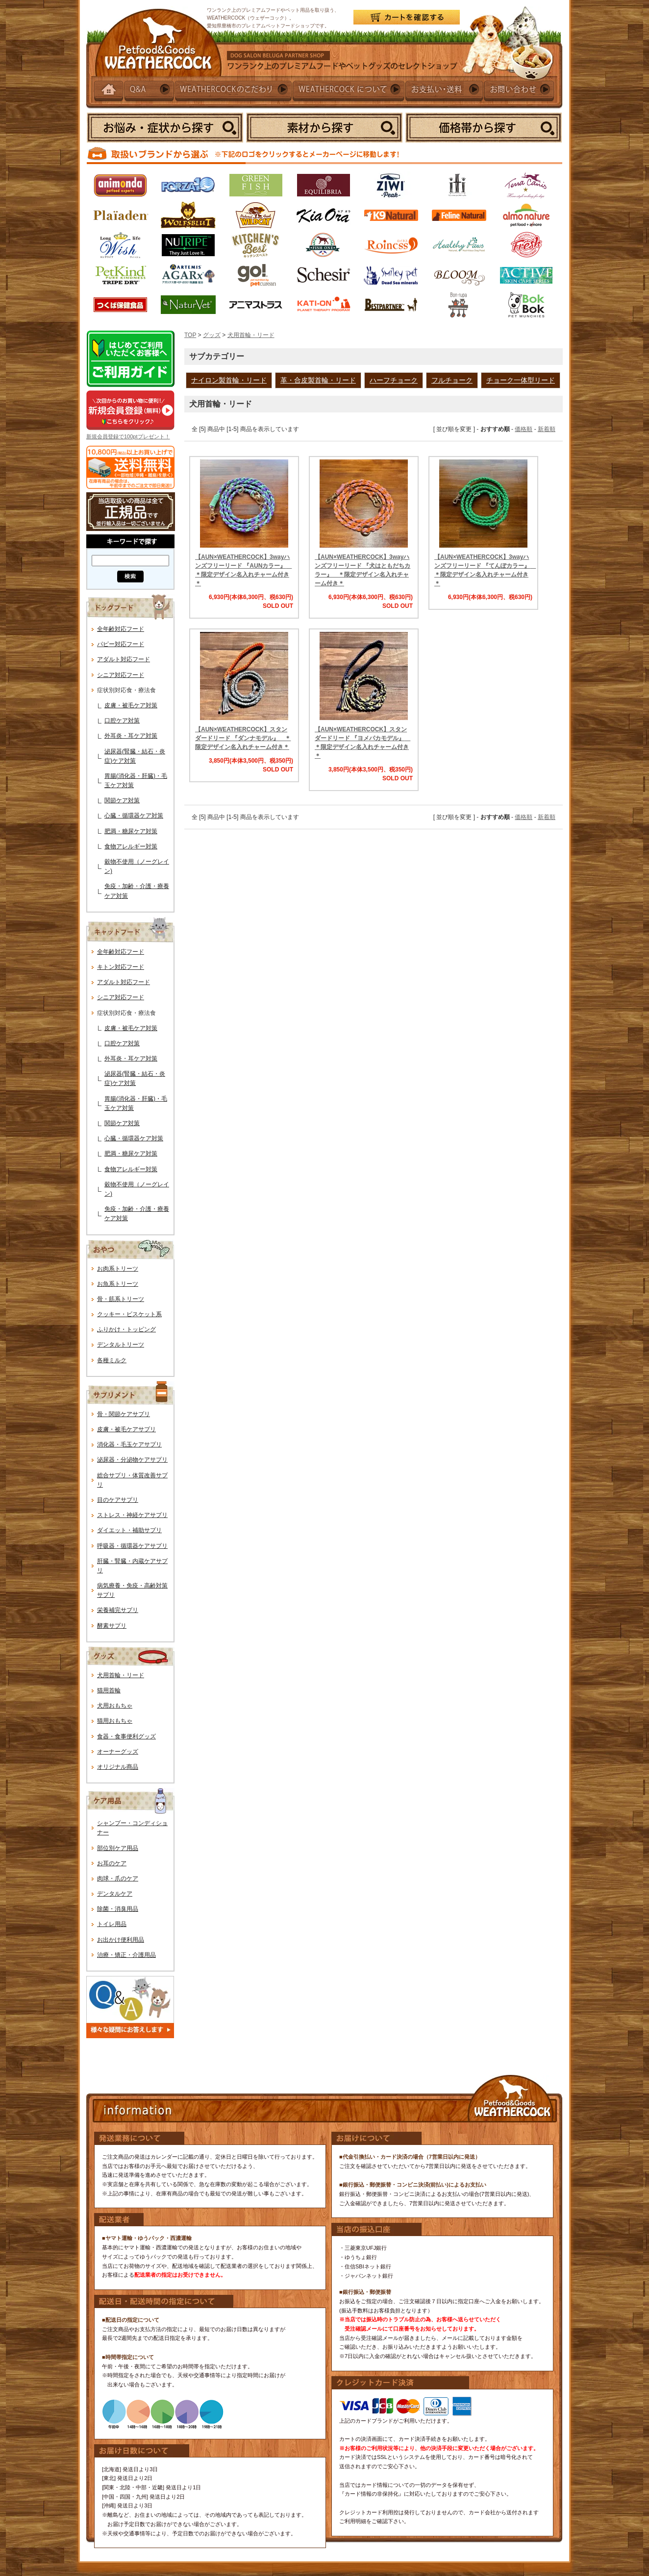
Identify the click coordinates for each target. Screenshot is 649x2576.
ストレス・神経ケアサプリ (132, 1515)
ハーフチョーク (394, 380)
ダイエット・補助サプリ (129, 1530)
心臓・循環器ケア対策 (133, 815)
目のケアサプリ (117, 1499)
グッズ (212, 335)
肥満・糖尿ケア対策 (130, 831)
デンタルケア (114, 1893)
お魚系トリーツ (117, 1283)
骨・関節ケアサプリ (123, 1414)
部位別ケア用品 (117, 1848)
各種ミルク (111, 1360)
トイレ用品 (111, 1924)
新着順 (546, 429)
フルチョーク (452, 380)
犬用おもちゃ (114, 1705)
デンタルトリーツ (120, 1344)
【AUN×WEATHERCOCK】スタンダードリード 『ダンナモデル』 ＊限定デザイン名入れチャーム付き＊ (243, 738)
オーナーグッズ (117, 1751)
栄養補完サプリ (117, 1610)
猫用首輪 (109, 1690)
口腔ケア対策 (122, 720)
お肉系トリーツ (117, 1268)
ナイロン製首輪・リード (229, 380)
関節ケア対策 (122, 800)
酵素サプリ (111, 1625)
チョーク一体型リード (520, 380)
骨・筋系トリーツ (120, 1299)
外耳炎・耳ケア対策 (130, 735)
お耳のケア (111, 1863)
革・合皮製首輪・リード (318, 380)
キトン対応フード (120, 966)
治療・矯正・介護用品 (126, 1954)
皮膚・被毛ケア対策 (130, 705)
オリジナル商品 (117, 1766)
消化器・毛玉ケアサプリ (129, 1444)
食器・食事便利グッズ (126, 1736)
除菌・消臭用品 (117, 1908)
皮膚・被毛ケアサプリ (126, 1429)
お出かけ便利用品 (120, 1939)
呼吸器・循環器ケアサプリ (132, 1545)
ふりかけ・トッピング (126, 1329)
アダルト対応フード (123, 659)
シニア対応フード (120, 675)
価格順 (523, 429)
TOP (190, 335)
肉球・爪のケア (117, 1878)
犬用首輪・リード (120, 1675)
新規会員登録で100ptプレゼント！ (128, 436)
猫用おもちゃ (114, 1720)
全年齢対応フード (120, 629)
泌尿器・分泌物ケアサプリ (132, 1459)
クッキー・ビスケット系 (129, 1314)
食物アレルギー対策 (130, 846)
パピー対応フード (120, 644)
